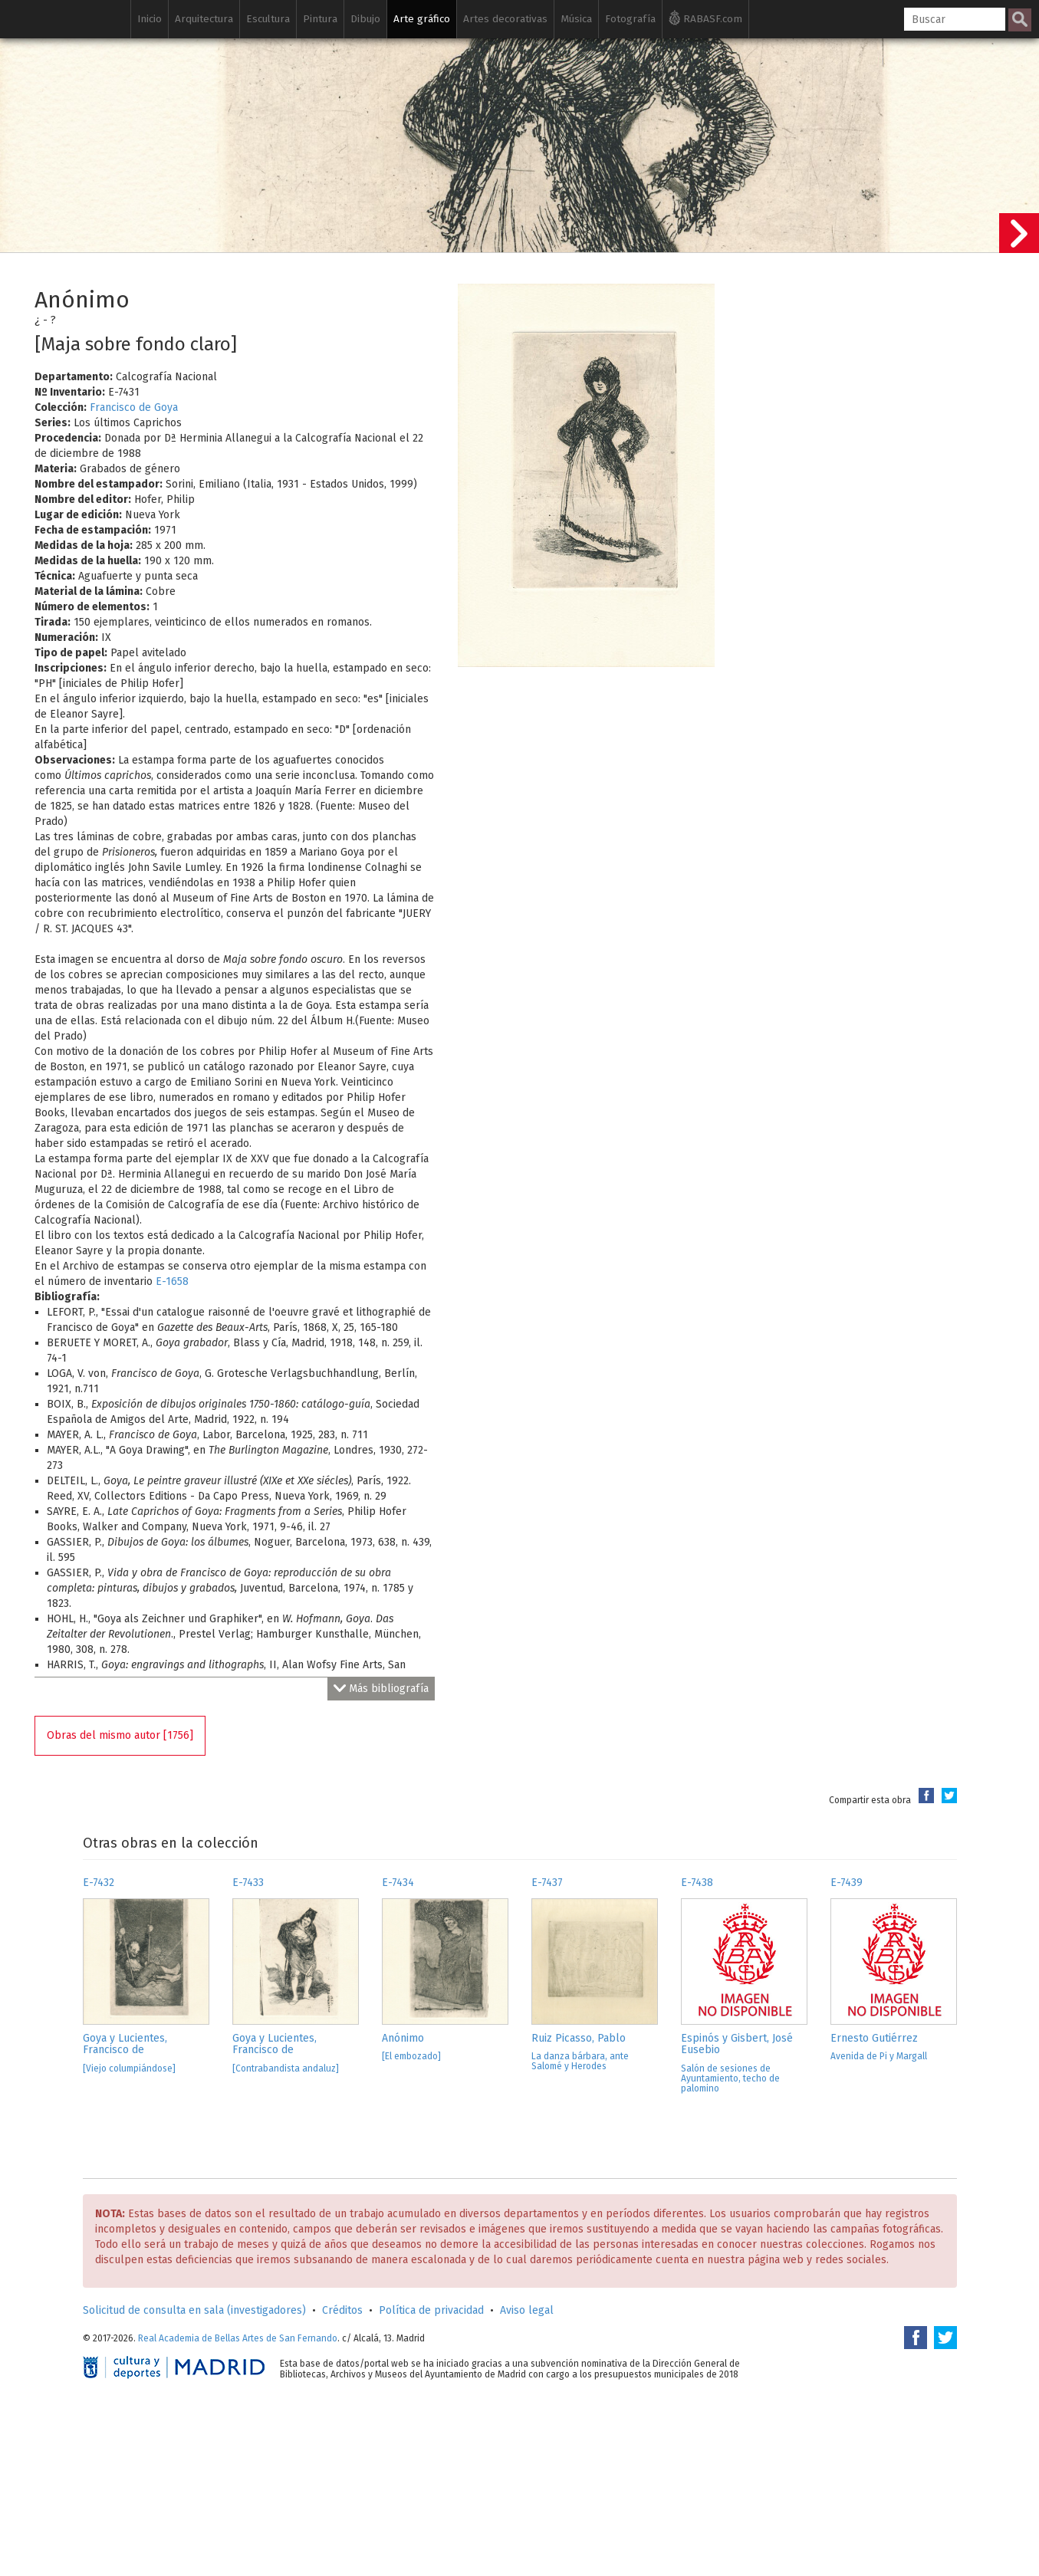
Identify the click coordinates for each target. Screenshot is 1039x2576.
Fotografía (630, 18)
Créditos (342, 2310)
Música (576, 18)
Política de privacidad (431, 2310)
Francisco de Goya (134, 407)
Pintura (320, 18)
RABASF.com (705, 17)
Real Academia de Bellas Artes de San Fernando (237, 2338)
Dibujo (365, 18)
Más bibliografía (381, 1689)
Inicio (149, 18)
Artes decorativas (505, 18)
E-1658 (172, 1281)
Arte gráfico (421, 18)
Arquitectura (204, 18)
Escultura (268, 18)
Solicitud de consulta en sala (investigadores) (194, 2310)
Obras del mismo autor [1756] (120, 1735)
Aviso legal (527, 2310)
